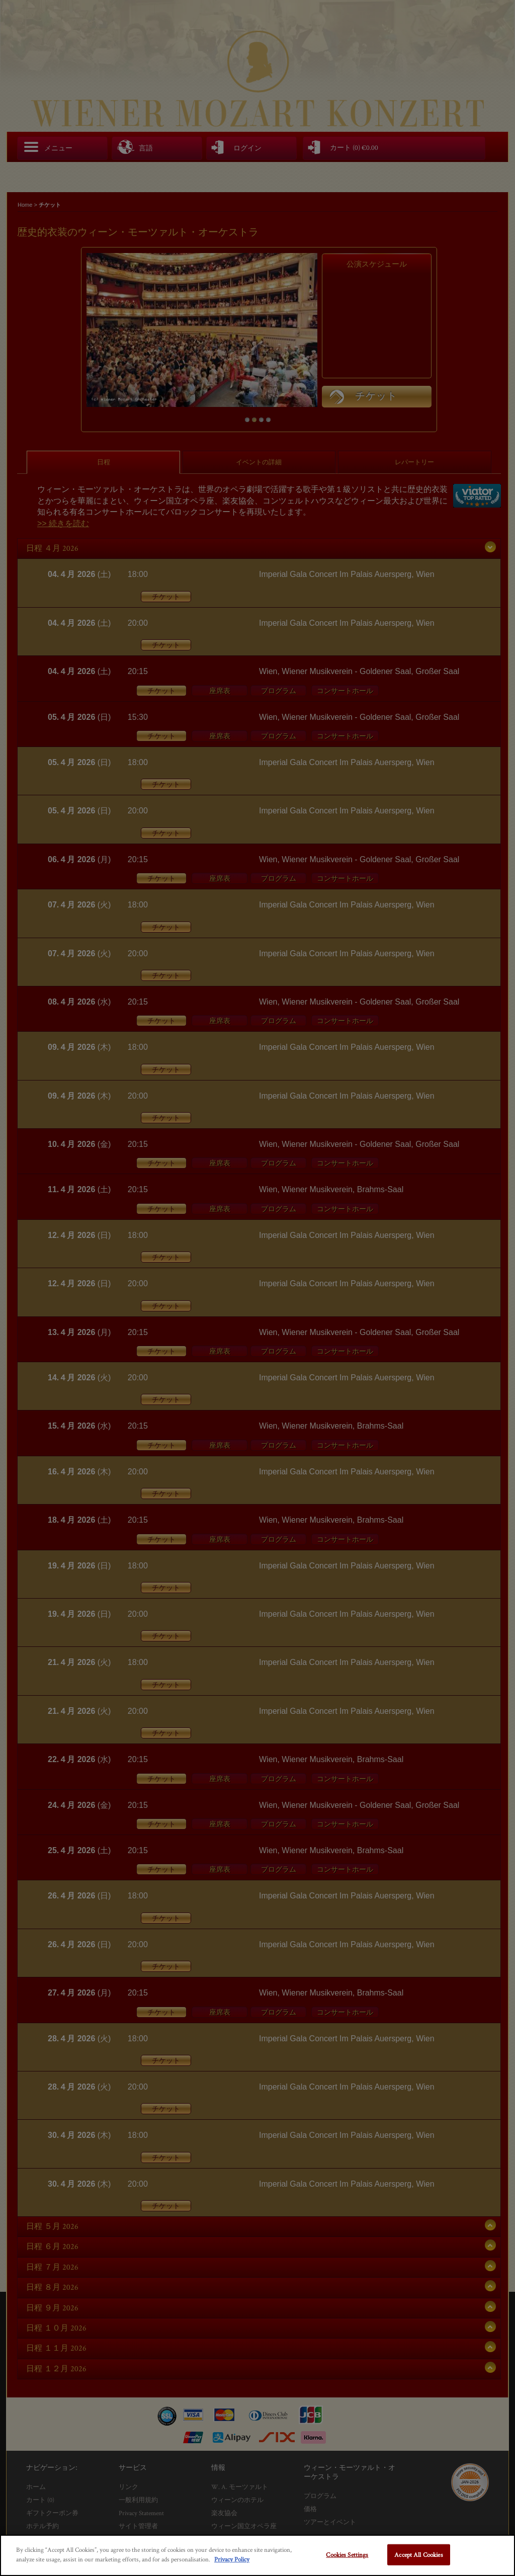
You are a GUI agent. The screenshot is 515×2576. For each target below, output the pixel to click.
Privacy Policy (231, 2559)
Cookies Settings (347, 2554)
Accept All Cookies (418, 2554)
